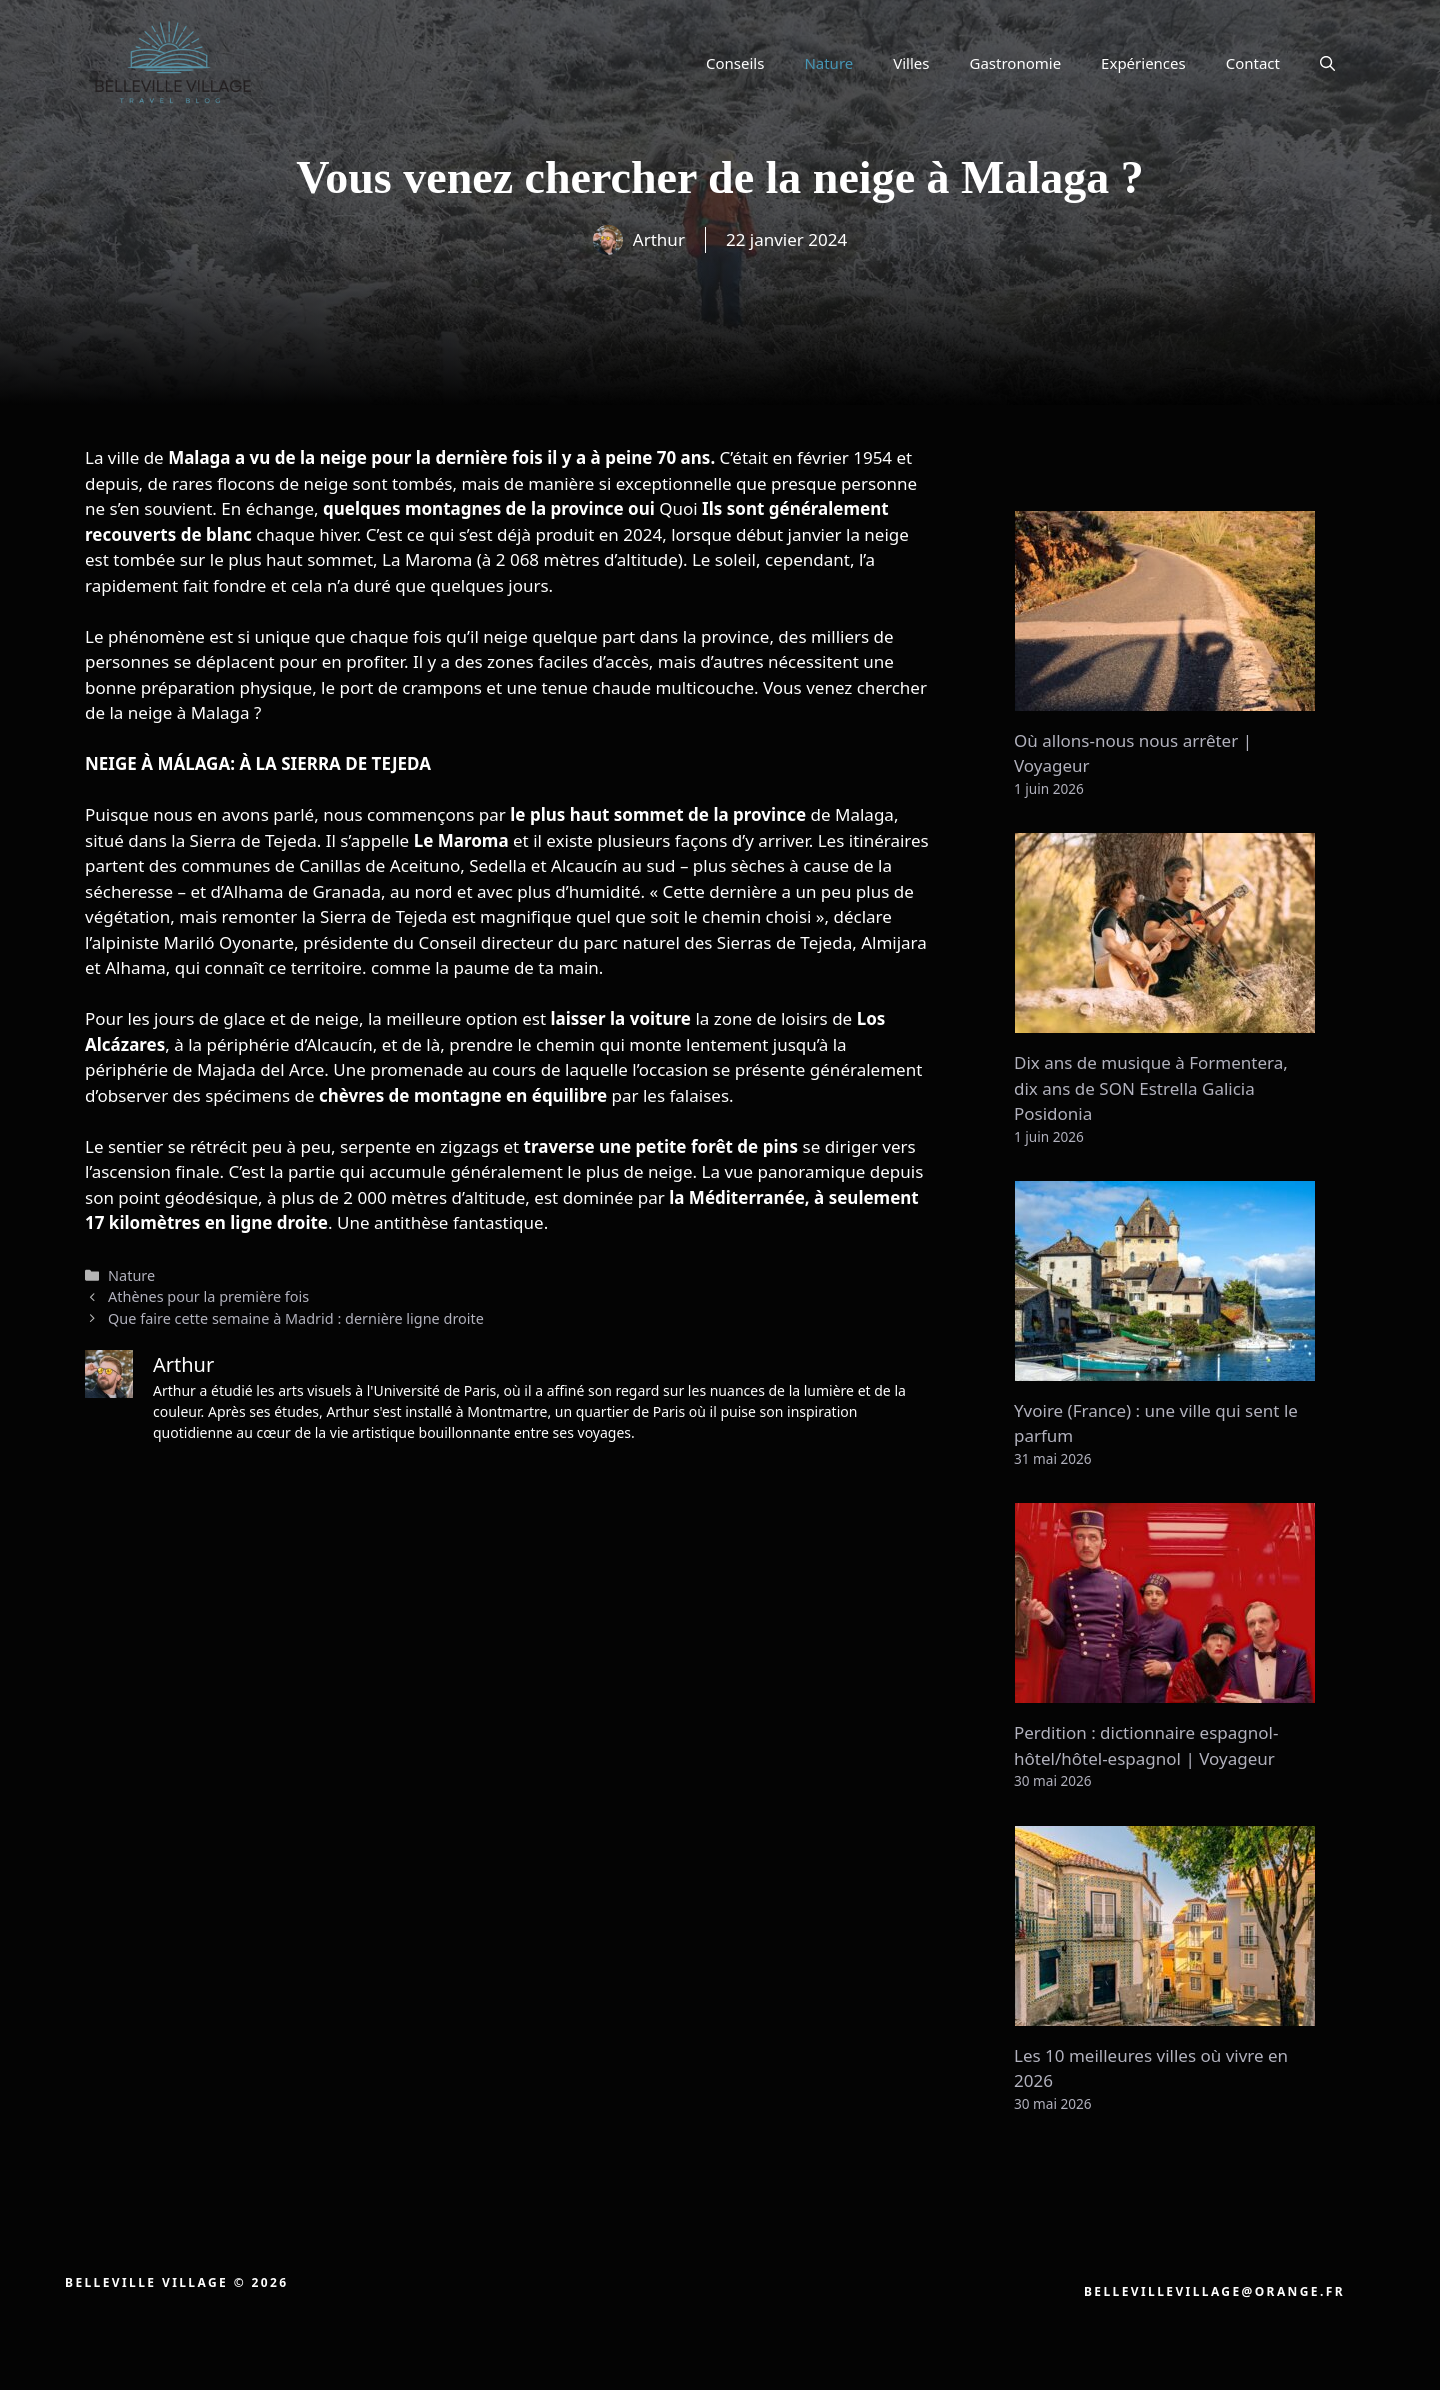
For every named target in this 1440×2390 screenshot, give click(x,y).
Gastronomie (1016, 63)
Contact (1253, 63)
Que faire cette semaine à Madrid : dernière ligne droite (296, 1318)
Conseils (735, 63)
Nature (828, 63)
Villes (911, 63)
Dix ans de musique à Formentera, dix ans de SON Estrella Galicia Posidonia (1151, 1088)
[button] (1327, 63)
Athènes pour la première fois (208, 1296)
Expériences (1143, 63)
